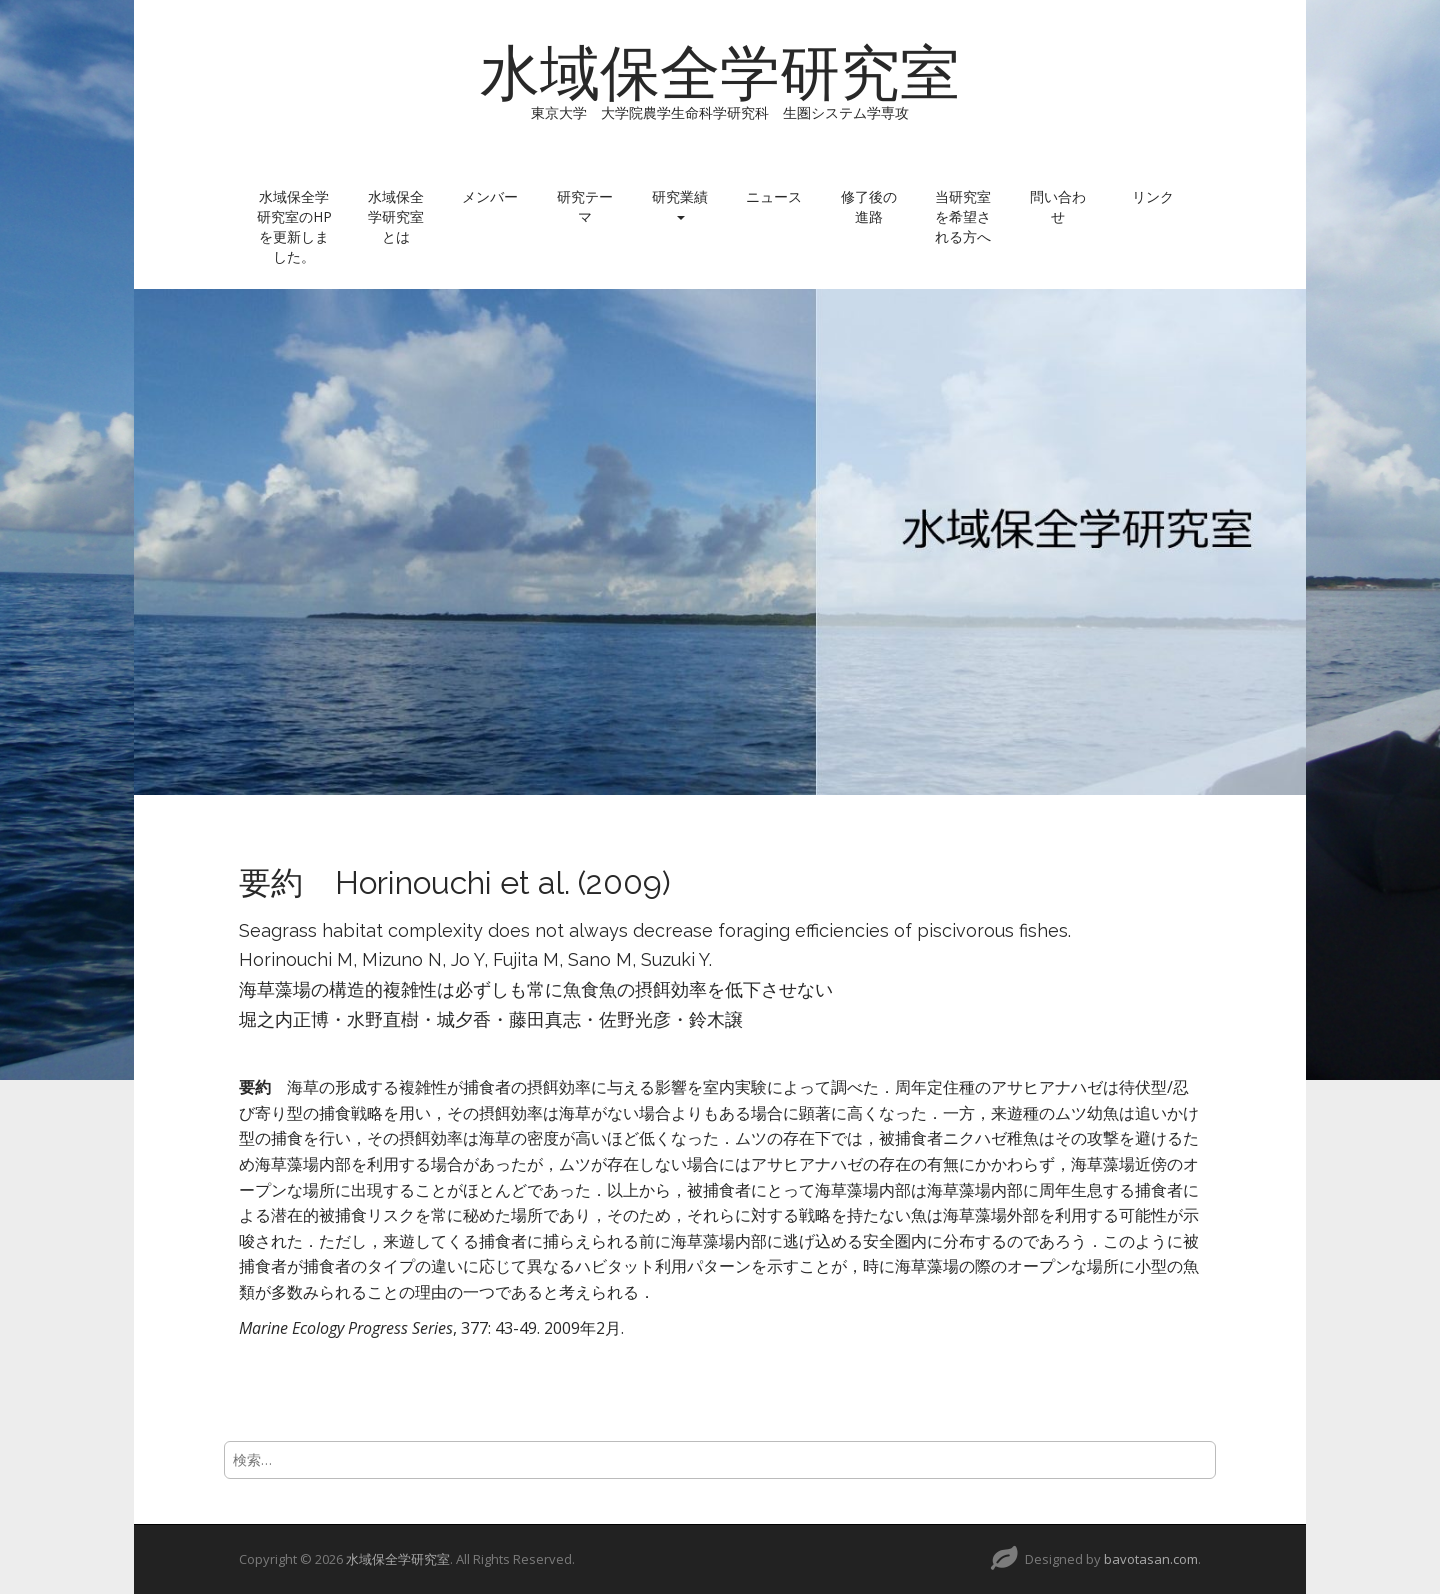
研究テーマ (585, 206)
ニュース (774, 196)
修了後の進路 (869, 206)
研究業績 (680, 203)
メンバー (490, 196)
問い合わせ (1058, 206)
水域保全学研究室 (720, 73)
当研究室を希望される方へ (963, 216)
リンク (1153, 196)
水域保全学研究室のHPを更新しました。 (294, 226)
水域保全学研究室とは (396, 216)
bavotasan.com (1151, 1559)
